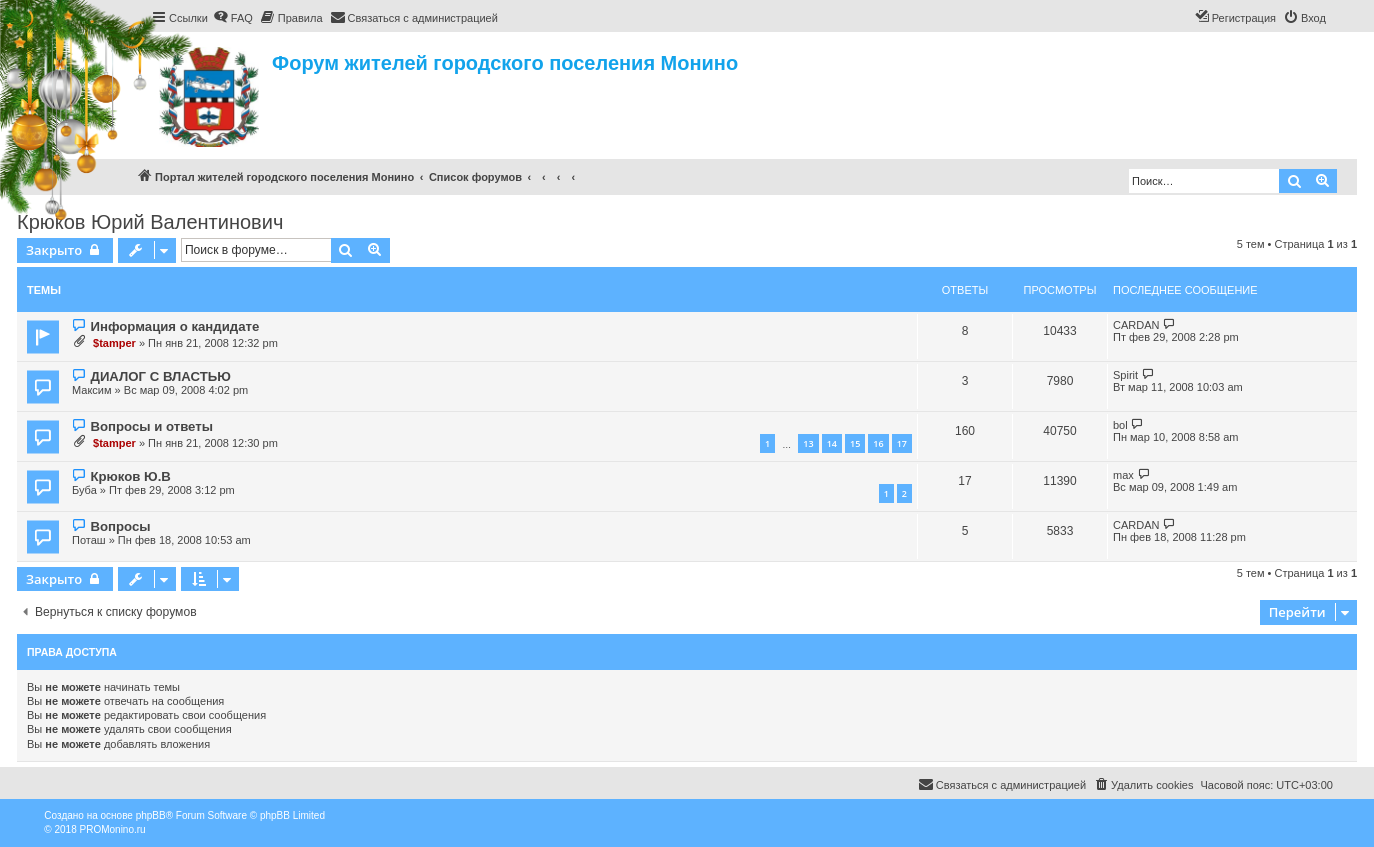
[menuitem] (233, 18)
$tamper (114, 343)
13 (808, 443)
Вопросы (120, 526)
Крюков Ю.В (130, 476)
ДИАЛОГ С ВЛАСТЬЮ (160, 376)
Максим (92, 390)
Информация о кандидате (174, 326)
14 (832, 443)
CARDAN (1136, 325)
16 (878, 443)
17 (902, 443)
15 (855, 443)
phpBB (151, 815)
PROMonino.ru (113, 829)
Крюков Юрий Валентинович (150, 222)
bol (1120, 425)
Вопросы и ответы (151, 426)
